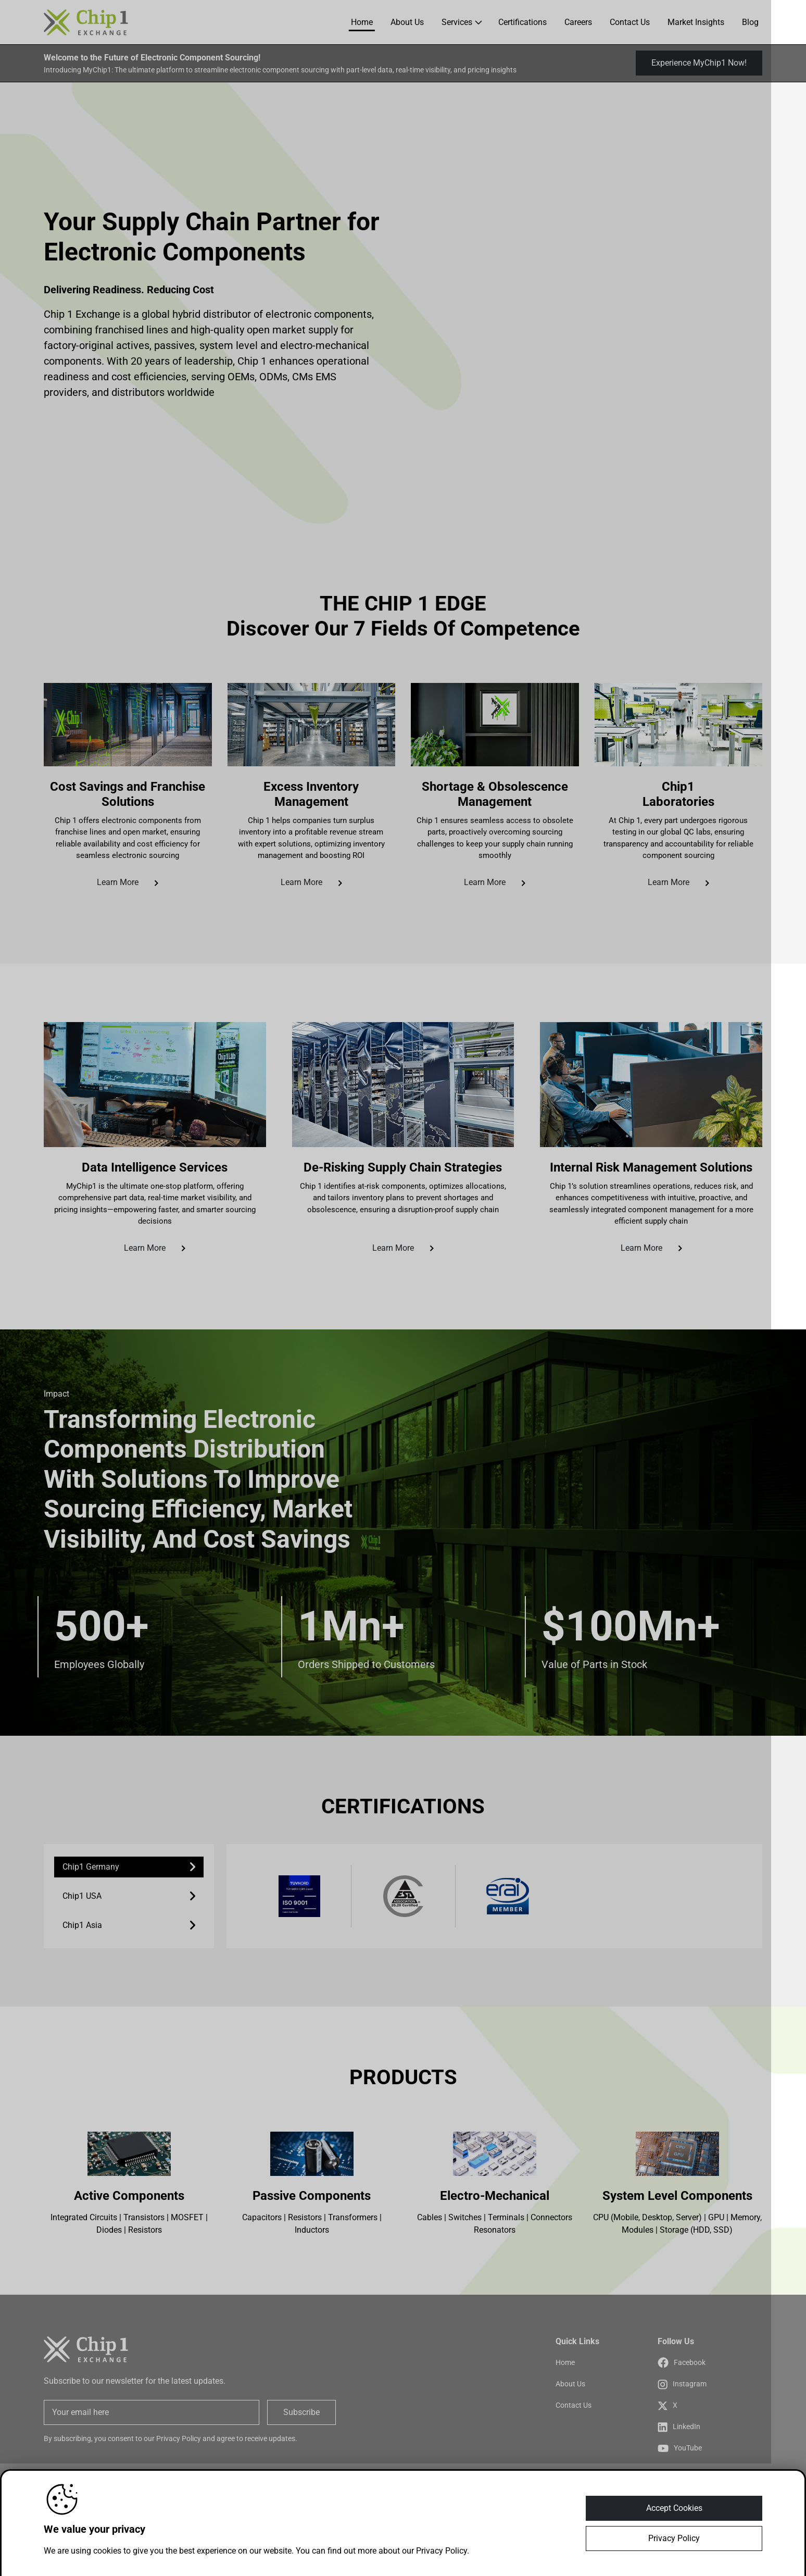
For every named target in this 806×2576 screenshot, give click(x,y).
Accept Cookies (674, 2508)
